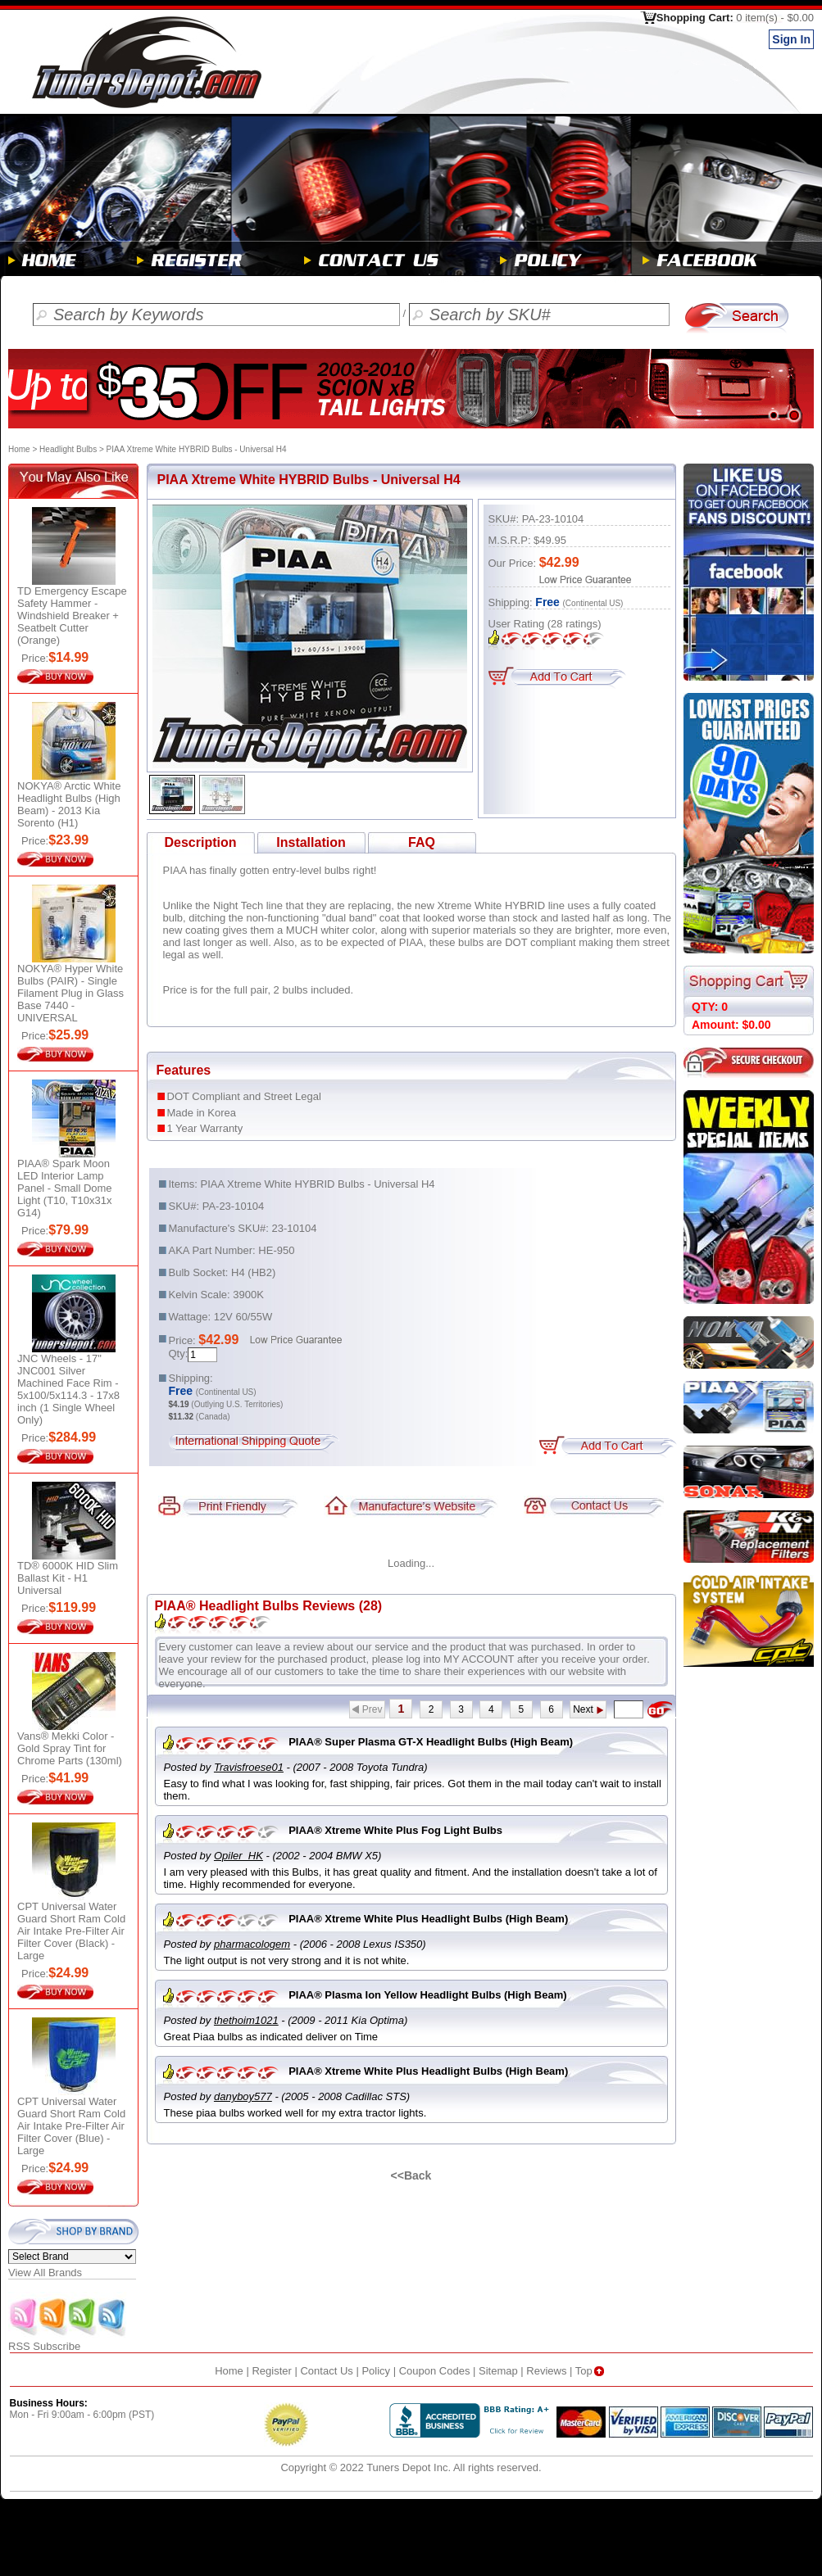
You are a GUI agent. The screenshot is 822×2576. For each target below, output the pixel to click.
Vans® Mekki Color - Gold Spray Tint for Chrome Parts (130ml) (69, 1748)
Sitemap (498, 2371)
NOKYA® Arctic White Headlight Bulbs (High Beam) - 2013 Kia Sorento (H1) (68, 804)
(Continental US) (593, 603)
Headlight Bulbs (68, 449)
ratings (574, 624)
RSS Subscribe (68, 2341)
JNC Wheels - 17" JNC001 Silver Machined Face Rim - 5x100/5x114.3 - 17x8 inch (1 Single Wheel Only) (68, 1389)
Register (271, 2371)
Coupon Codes (434, 2371)
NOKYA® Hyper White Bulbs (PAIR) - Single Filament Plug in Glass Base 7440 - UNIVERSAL (70, 993)
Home (19, 449)
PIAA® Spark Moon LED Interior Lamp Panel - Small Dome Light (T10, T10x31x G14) (64, 1188)
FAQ (421, 842)
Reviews (546, 2371)
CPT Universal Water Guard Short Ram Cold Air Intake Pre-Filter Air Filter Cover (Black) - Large (71, 1931)
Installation (310, 842)
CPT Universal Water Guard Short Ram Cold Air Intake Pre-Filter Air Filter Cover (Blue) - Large (71, 2126)
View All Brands (45, 2272)
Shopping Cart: (735, 17)
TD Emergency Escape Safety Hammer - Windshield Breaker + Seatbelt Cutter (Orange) (72, 615)
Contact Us (326, 2371)
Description (200, 842)
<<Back (411, 2175)
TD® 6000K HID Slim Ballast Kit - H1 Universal (67, 1578)
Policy (375, 2371)
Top (591, 2371)
